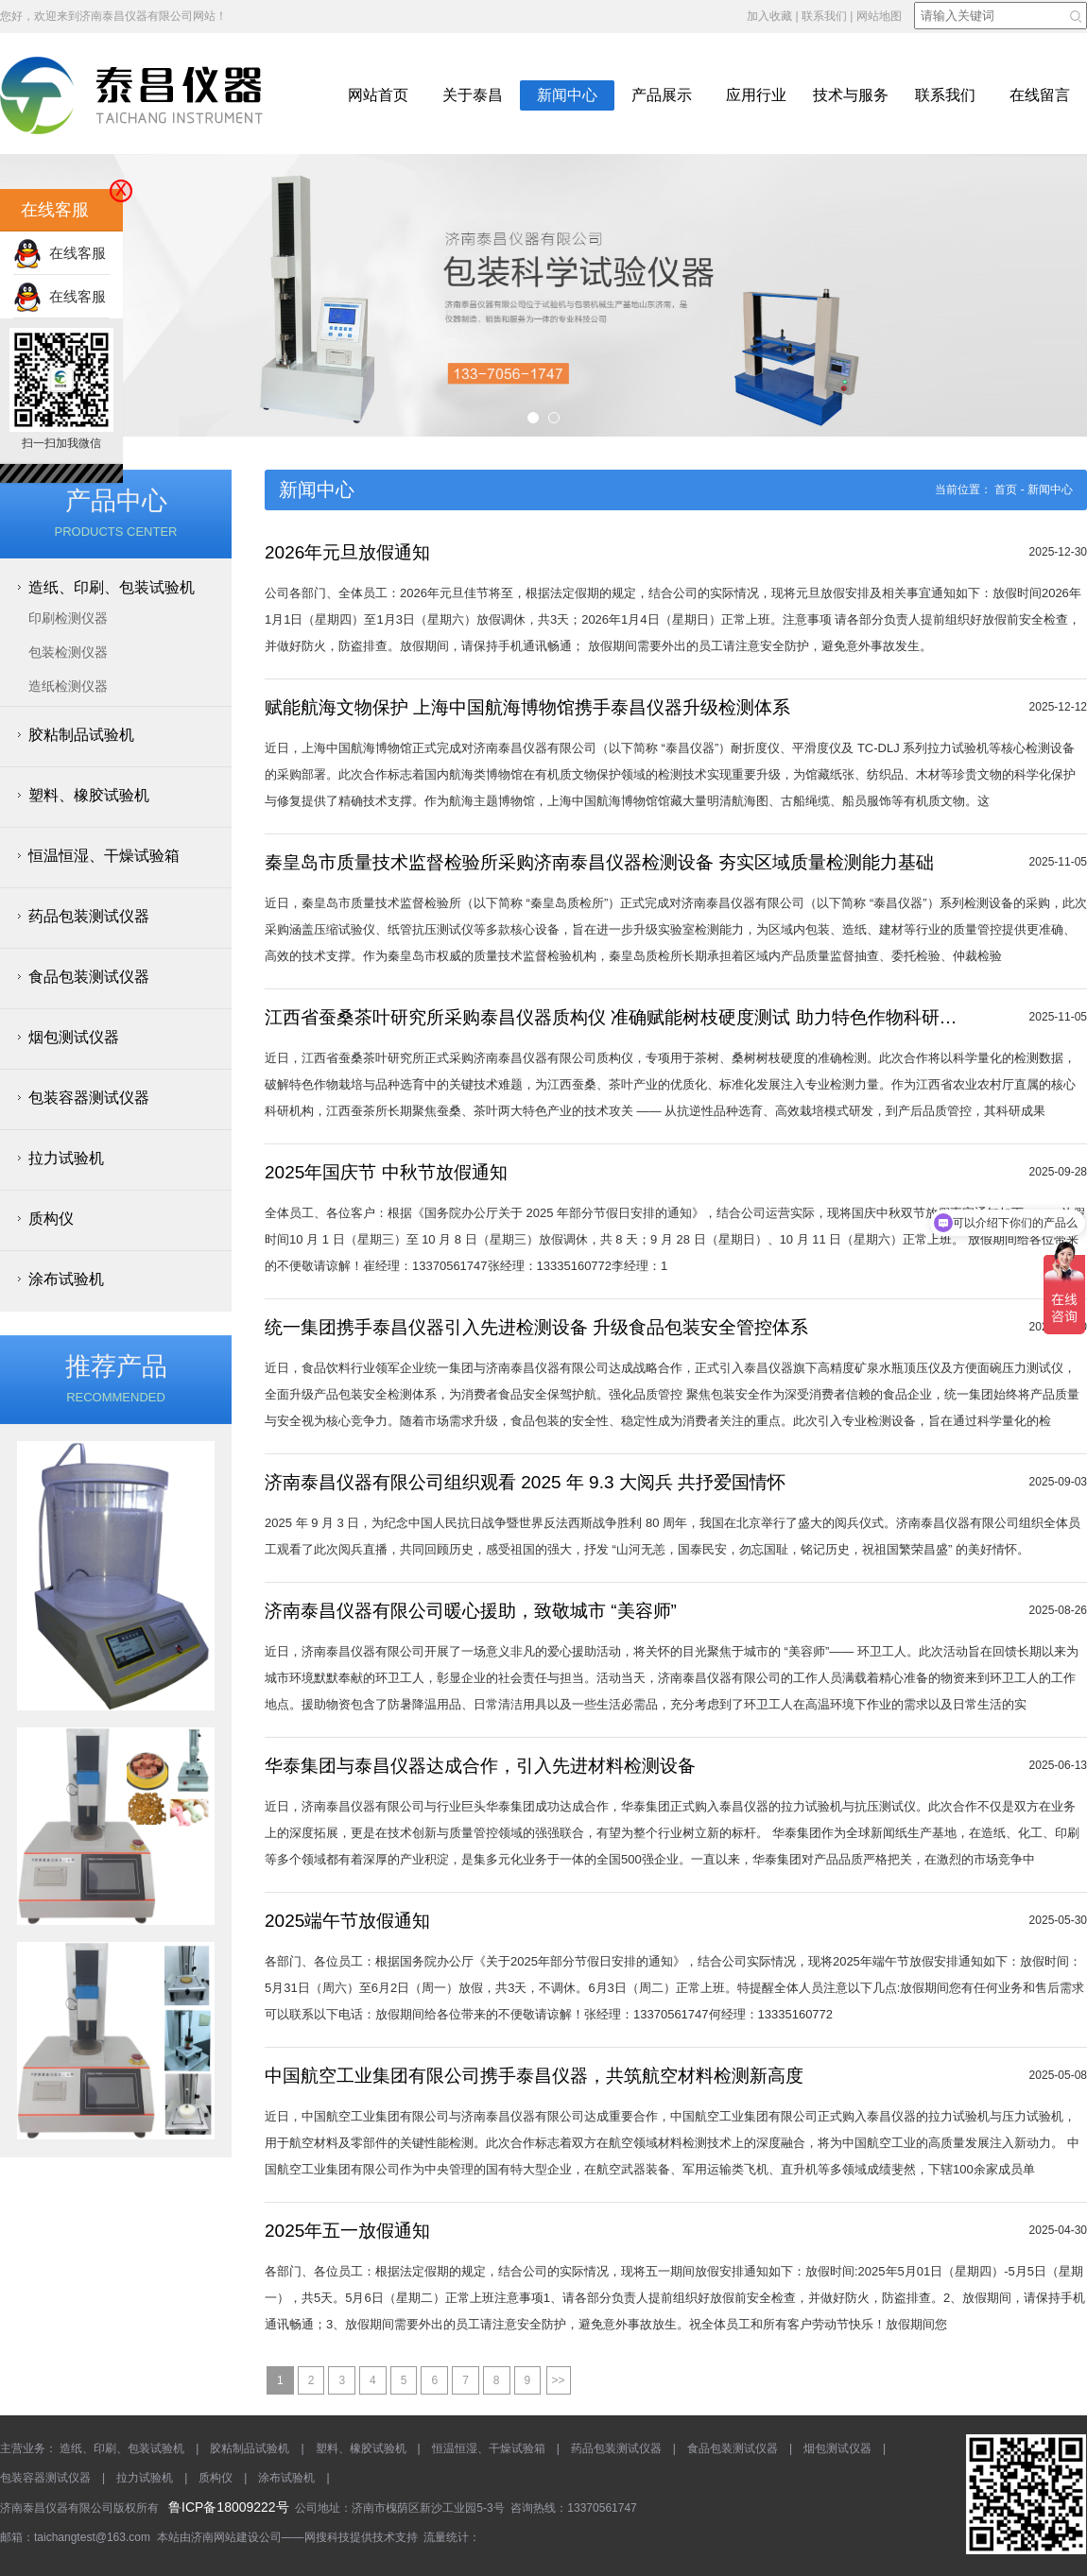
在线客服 (59, 253)
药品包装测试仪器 (88, 916)
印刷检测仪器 (68, 618)
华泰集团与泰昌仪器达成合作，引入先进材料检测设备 (480, 1766)
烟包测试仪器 (73, 1037)
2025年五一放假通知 (347, 2231)
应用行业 (756, 95)
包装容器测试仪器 (88, 1098)
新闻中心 (567, 95)
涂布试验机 (66, 1279)
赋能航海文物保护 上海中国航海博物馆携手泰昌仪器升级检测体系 (527, 707)
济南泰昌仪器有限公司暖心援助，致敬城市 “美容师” (471, 1611)
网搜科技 (327, 2537)
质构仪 (51, 1219)
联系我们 (824, 16)
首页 (1005, 489)
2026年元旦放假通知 (347, 552)
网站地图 (879, 16)
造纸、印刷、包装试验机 (111, 587)
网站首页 (378, 95)
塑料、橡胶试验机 (88, 795)
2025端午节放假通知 (347, 1921)
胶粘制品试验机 (81, 735)
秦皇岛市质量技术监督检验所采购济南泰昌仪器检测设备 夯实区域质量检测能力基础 (599, 862)
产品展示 (661, 95)
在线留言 (1039, 95)
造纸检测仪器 (68, 686)
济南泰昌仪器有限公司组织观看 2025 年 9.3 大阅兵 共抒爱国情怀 (525, 1482)
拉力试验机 (66, 1158)
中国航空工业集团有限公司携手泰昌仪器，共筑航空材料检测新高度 (534, 2076)
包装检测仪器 (68, 652)
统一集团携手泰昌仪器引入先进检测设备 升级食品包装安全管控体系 (536, 1327)
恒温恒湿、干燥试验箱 (104, 856)
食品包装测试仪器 (88, 977)
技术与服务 (851, 95)
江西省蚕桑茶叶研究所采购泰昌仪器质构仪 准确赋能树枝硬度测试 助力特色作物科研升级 (611, 1017)
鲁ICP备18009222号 (228, 2507)
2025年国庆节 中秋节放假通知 (386, 1172)
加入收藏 (769, 16)
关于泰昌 (472, 95)
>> (558, 2380)
